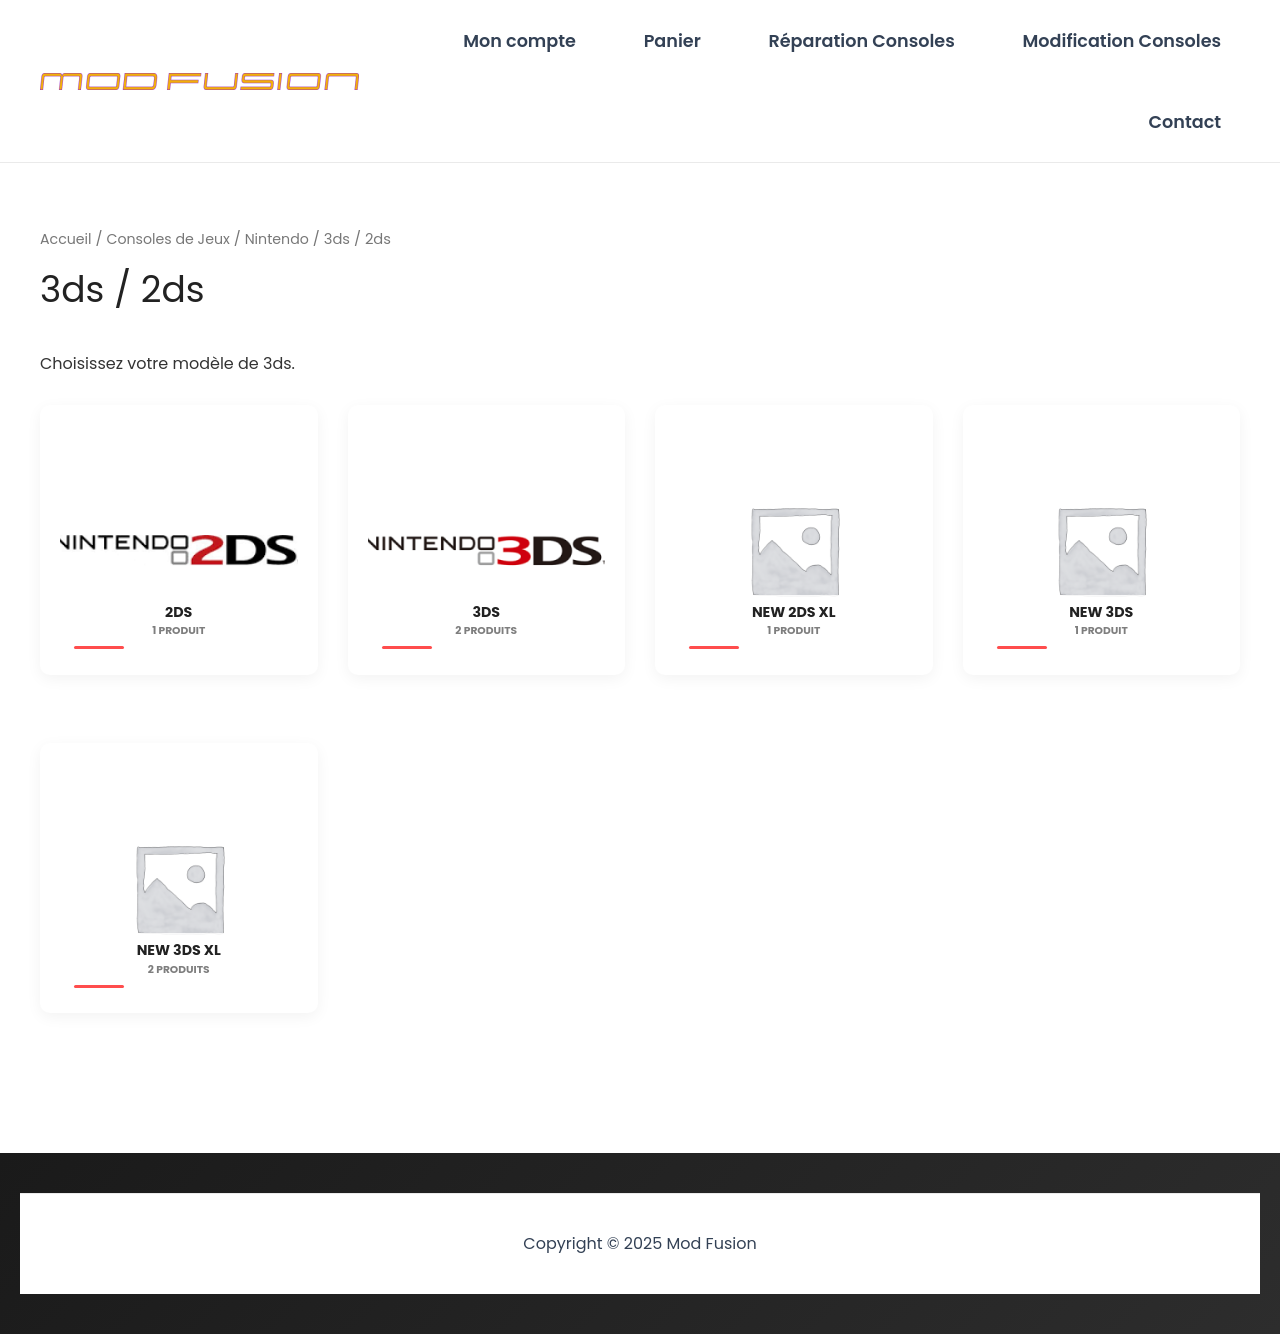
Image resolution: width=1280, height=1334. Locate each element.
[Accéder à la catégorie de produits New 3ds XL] (179, 908)
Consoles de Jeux (172, 257)
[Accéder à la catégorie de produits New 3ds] (1102, 568)
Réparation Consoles (888, 45)
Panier (716, 45)
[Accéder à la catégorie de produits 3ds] (487, 568)
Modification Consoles (1130, 45)
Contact (1193, 135)
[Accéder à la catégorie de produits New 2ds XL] (794, 568)
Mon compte (581, 45)
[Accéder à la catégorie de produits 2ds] (179, 568)
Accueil (67, 257)
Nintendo (284, 257)
